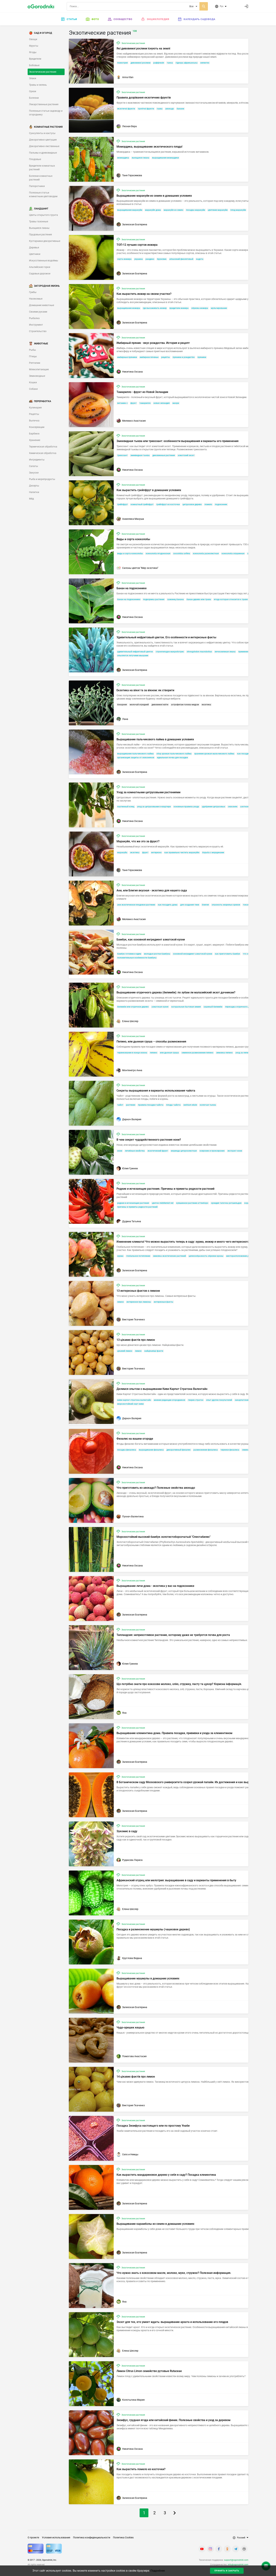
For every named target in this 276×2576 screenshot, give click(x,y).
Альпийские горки (39, 267)
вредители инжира (179, 308)
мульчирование (219, 308)
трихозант (122, 455)
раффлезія (158, 63)
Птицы (33, 356)
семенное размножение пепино (197, 1052)
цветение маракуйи (218, 210)
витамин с (122, 403)
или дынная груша (169, 1052)
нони (119, 1151)
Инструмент (36, 324)
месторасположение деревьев (241, 1256)
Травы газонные (38, 221)
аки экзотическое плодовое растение (136, 905)
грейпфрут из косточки (168, 504)
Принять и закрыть (226, 2570)
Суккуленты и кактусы (42, 133)
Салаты (33, 466)
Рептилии (34, 362)
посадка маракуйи (195, 210)
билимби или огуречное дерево (133, 1007)
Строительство (37, 331)
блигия (205, 905)
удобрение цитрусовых (213, 806)
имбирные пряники (127, 357)
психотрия (122, 63)
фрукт (133, 403)
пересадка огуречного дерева (240, 1007)
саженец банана (175, 599)
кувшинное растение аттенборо (192, 1203)
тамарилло (145, 403)
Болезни (34, 97)
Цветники (34, 254)
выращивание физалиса (151, 1450)
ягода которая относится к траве (231, 599)
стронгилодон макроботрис (170, 651)
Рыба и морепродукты (42, 479)
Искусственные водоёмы (43, 260)
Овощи (33, 39)
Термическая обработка (43, 446)
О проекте (33, 2537)
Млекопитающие (39, 369)
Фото (92, 19)
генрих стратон (195, 1400)
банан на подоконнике (128, 599)
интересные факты (163, 1302)
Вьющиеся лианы (39, 228)
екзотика (206, 704)
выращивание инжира (128, 308)
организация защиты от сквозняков (135, 757)
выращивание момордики (165, 158)
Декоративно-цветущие (43, 139)
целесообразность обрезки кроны (206, 1256)
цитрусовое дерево (192, 504)
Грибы (32, 292)
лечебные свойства (135, 1151)
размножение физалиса (205, 1450)
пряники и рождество (184, 357)
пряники (201, 357)
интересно (156, 852)
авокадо (169, 108)
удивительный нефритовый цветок (135, 651)
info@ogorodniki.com (238, 2564)
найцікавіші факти (153, 1351)
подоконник (221, 504)
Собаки (33, 388)
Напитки (34, 492)
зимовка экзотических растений (169, 1256)
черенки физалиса (230, 1450)
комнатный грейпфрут (142, 504)
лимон (120, 1302)
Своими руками (38, 311)
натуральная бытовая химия (186, 1007)
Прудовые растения (40, 234)
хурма (120, 1256)
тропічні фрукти (146, 108)
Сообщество (120, 19)
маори (175, 403)
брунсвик (162, 259)
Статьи (69, 19)
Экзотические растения (42, 71)
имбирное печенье (149, 357)
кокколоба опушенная (233, 553)
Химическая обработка (42, 453)
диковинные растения (163, 455)
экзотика (134, 852)
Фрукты (33, 45)
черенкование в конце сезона (132, 1052)
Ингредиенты (37, 459)
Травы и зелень (38, 84)
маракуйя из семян (173, 210)
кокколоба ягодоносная (158, 553)
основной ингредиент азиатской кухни (192, 954)
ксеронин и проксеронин (212, 1151)
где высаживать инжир (155, 308)
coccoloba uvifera (181, 553)
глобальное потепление (138, 1256)
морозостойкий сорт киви (130, 1404)
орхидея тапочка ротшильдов (226, 1203)
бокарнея (122, 704)
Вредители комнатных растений (42, 167)
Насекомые (35, 298)
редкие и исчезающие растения (133, 1203)
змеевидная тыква (140, 455)
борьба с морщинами (213, 852)
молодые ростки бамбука (157, 954)
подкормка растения (153, 599)
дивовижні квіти (160, 704)
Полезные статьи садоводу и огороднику (45, 112)
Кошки (33, 382)
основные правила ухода (186, 806)
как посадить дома (167, 905)
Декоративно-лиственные (44, 146)
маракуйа (122, 852)
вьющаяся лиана (140, 158)
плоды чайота (173, 1105)
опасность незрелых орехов (226, 905)
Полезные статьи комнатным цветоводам (43, 194)
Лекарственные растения (43, 104)
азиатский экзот (186, 455)
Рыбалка (34, 318)
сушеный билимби (213, 1007)
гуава (159, 108)
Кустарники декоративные (44, 241)
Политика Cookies (123, 2537)
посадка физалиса (126, 1450)
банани (180, 108)
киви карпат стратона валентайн (134, 1400)
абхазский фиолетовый (181, 259)
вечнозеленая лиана (225, 651)
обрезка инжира (199, 308)
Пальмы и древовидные (43, 152)
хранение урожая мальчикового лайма (214, 753)
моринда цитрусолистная (184, 1151)
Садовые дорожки (39, 273)
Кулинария (35, 407)
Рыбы (32, 349)
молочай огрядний (139, 704)
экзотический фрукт (158, 1151)
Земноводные (37, 375)
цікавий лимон (124, 1351)
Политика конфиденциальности (91, 2537)
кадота (199, 259)
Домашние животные (41, 305)
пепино (153, 1052)
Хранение (34, 440)
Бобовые (34, 65)
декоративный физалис (179, 1450)
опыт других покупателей (219, 1400)
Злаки (32, 78)
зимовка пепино (224, 1052)
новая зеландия (161, 403)
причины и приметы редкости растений (137, 1207)
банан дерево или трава (199, 599)
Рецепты (34, 414)
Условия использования (56, 2537)
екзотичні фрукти (126, 108)
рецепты (165, 357)
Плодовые (35, 159)
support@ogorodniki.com (236, 2560)
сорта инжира (124, 259)
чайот (120, 1105)
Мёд (31, 498)
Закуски (34, 472)
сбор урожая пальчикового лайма (174, 753)
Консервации (36, 427)
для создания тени (189, 905)
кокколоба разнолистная (206, 553)
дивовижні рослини (140, 63)
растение (130, 1105)
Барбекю (34, 433)
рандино (150, 259)
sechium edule (190, 1105)
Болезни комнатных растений (40, 177)
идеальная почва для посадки (172, 757)
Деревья (34, 247)
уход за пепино (243, 1052)
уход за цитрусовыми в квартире (154, 806)
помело (208, 504)
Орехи (32, 91)
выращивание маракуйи (129, 210)
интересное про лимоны (139, 1302)
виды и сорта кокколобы (130, 553)
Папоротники (37, 186)
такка (170, 63)
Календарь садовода (196, 19)
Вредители (35, 58)
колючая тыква (208, 1105)
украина (138, 259)
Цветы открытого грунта (43, 215)
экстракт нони (234, 1151)
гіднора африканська (186, 63)
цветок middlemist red (162, 1203)
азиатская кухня (160, 1007)
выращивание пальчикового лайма (135, 753)
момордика (123, 158)
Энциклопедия (155, 19)
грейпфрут (122, 504)
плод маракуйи (238, 210)
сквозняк (232, 806)
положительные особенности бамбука (136, 957)
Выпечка (34, 420)
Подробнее (157, 2570)
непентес (204, 63)
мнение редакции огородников (169, 1400)
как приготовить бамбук (227, 954)
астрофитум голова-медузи (185, 704)
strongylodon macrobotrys (199, 651)
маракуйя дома (153, 210)
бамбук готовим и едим (129, 954)
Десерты (34, 485)
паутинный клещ (125, 806)
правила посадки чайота (150, 1105)
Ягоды (32, 52)
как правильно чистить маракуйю (181, 852)
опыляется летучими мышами (132, 655)
